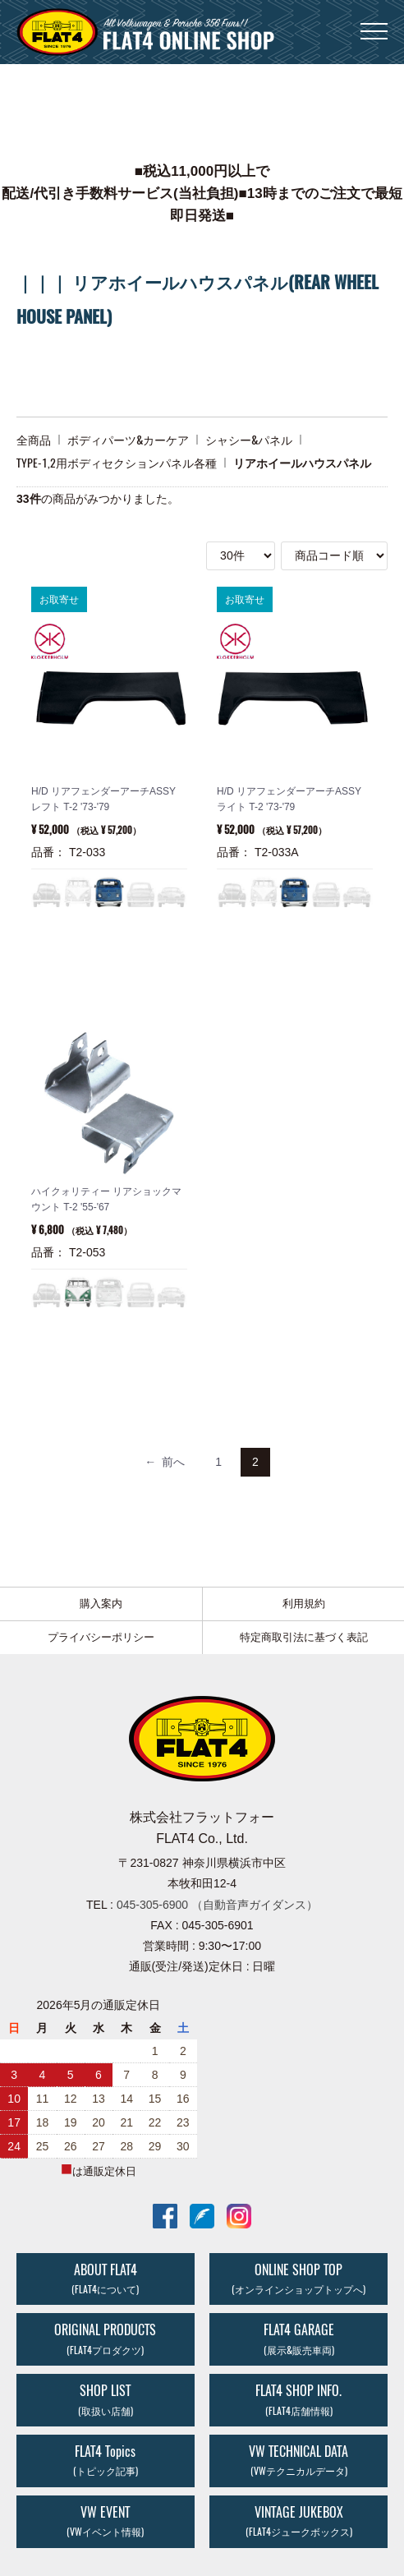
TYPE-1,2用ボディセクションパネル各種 (116, 463)
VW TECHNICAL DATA (298, 2460)
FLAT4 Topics (105, 2460)
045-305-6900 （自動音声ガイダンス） (217, 1904)
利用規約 (303, 1603)
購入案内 (101, 1603)
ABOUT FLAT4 (105, 2278)
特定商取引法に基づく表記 (304, 1637)
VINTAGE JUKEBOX (299, 2521)
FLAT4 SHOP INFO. (298, 2399)
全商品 (33, 440)
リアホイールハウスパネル (302, 463)
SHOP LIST (105, 2399)
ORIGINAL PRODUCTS (105, 2338)
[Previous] (164, 1462)
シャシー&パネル (248, 440)
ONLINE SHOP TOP (298, 2278)
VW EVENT (105, 2521)
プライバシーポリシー (101, 1637)
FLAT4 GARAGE (299, 2338)
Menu (374, 23)
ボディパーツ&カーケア (128, 440)
